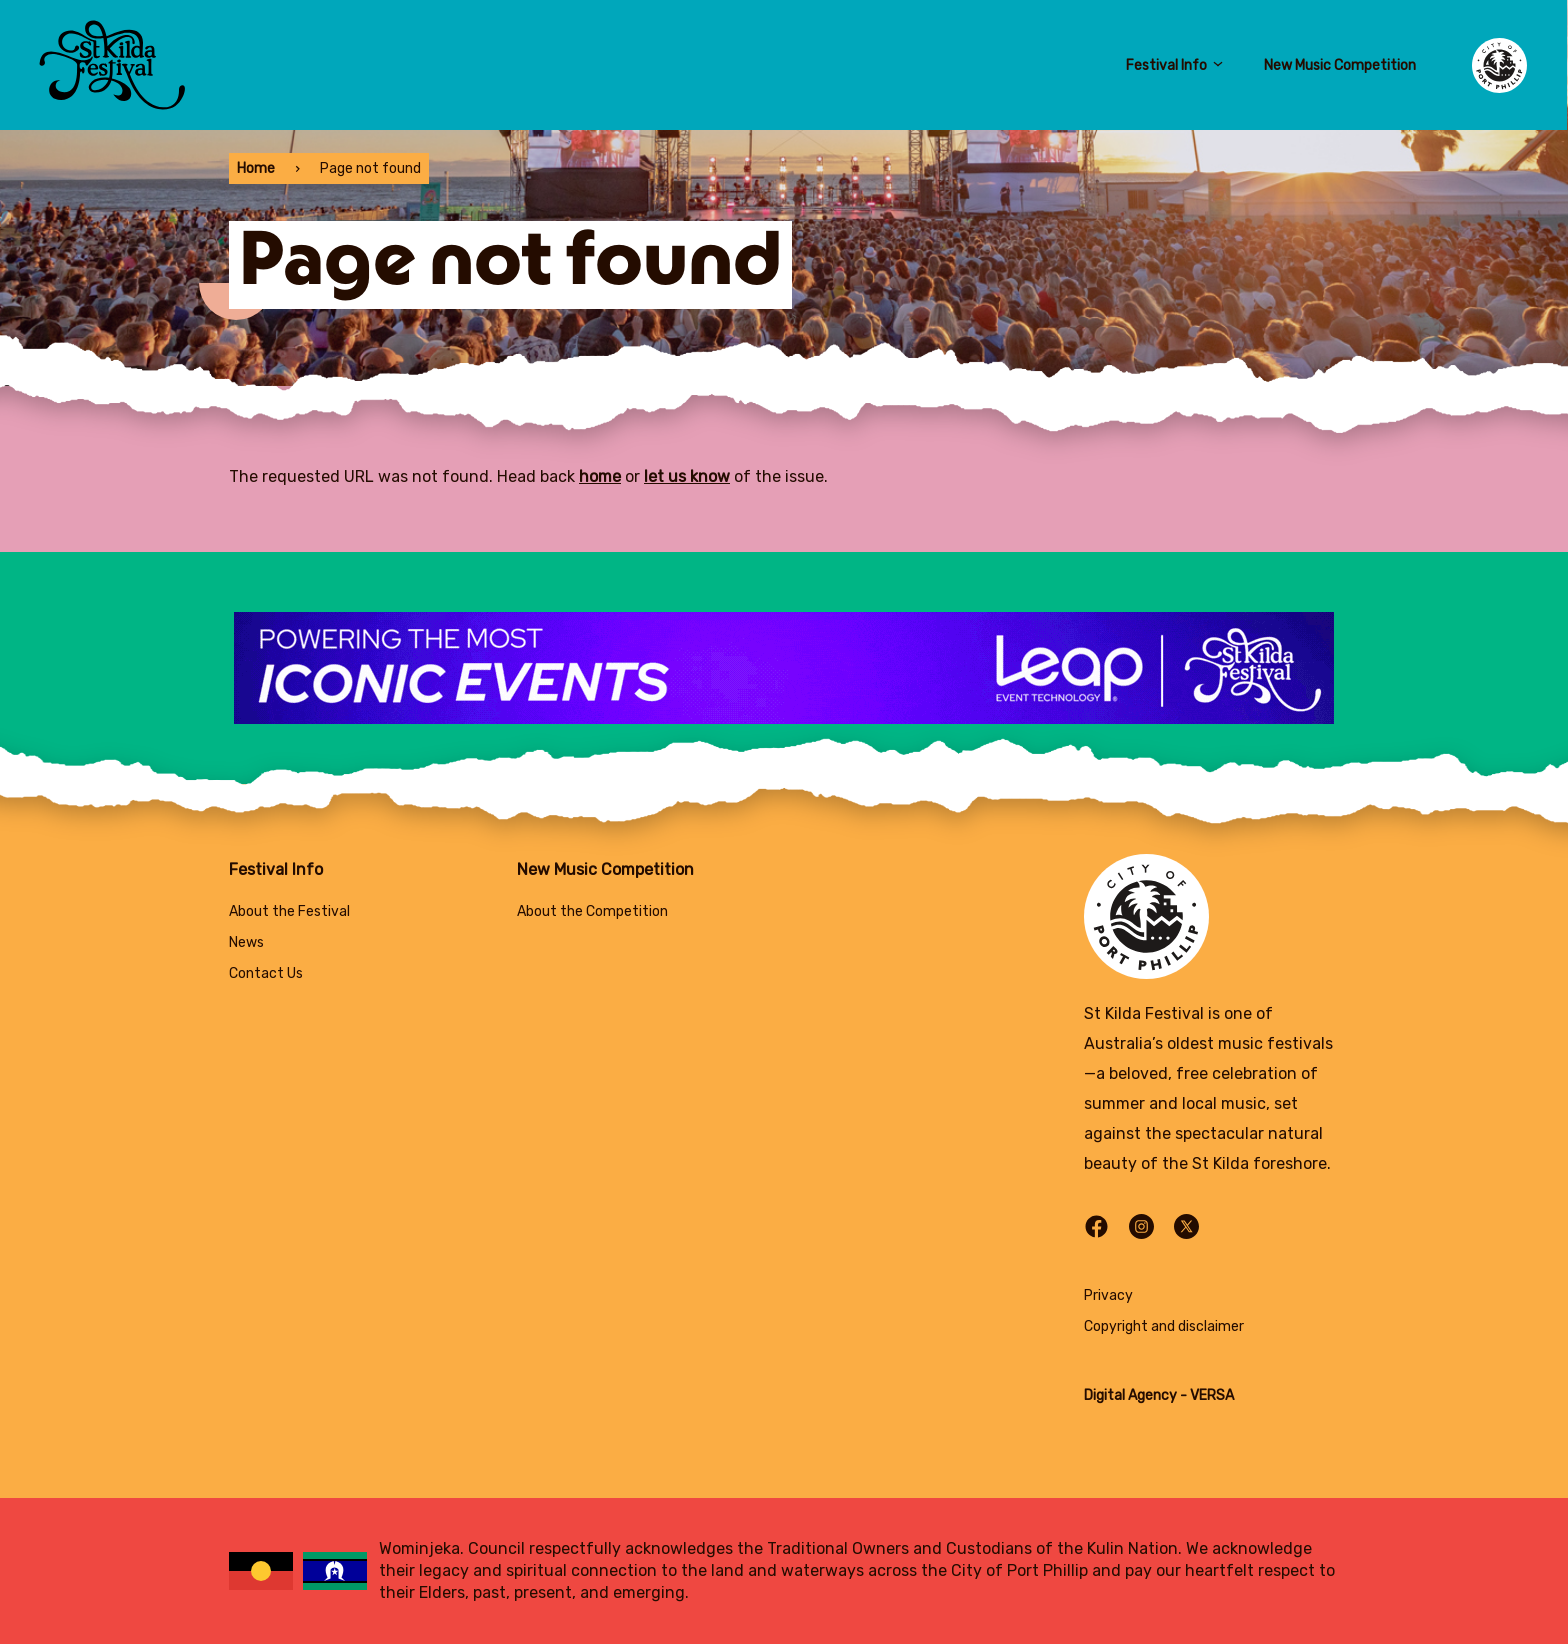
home (600, 476)
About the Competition (592, 911)
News (246, 942)
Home (256, 168)
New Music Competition (1340, 65)
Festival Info (1175, 65)
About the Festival (289, 911)
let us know (687, 476)
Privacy (1108, 1295)
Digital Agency (1130, 1395)
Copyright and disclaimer (1164, 1326)
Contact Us (266, 973)
